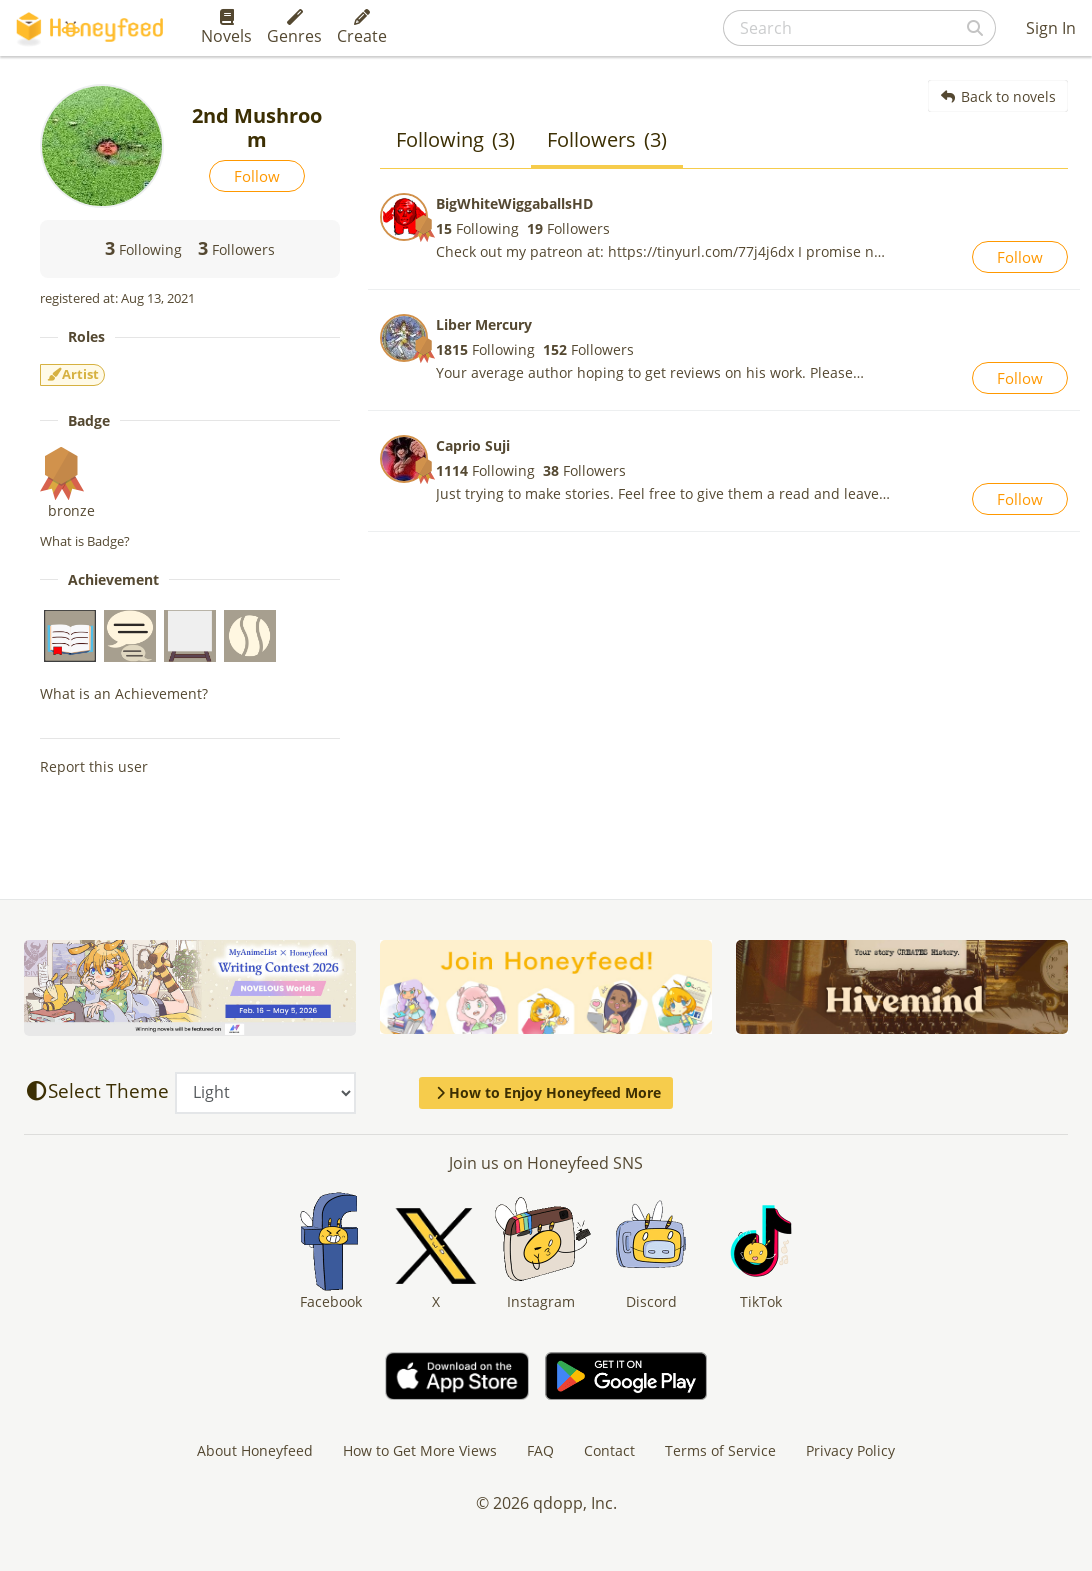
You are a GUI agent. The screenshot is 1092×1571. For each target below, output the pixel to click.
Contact (609, 1450)
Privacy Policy (850, 1450)
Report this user (94, 766)
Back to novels (998, 96)
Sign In (1051, 28)
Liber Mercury (484, 324)
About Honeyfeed (255, 1450)
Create (362, 28)
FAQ (540, 1450)
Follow (257, 176)
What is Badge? (85, 541)
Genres (294, 28)
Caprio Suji (473, 445)
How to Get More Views (420, 1450)
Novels (226, 28)
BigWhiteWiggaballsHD (514, 203)
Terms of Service (720, 1450)
